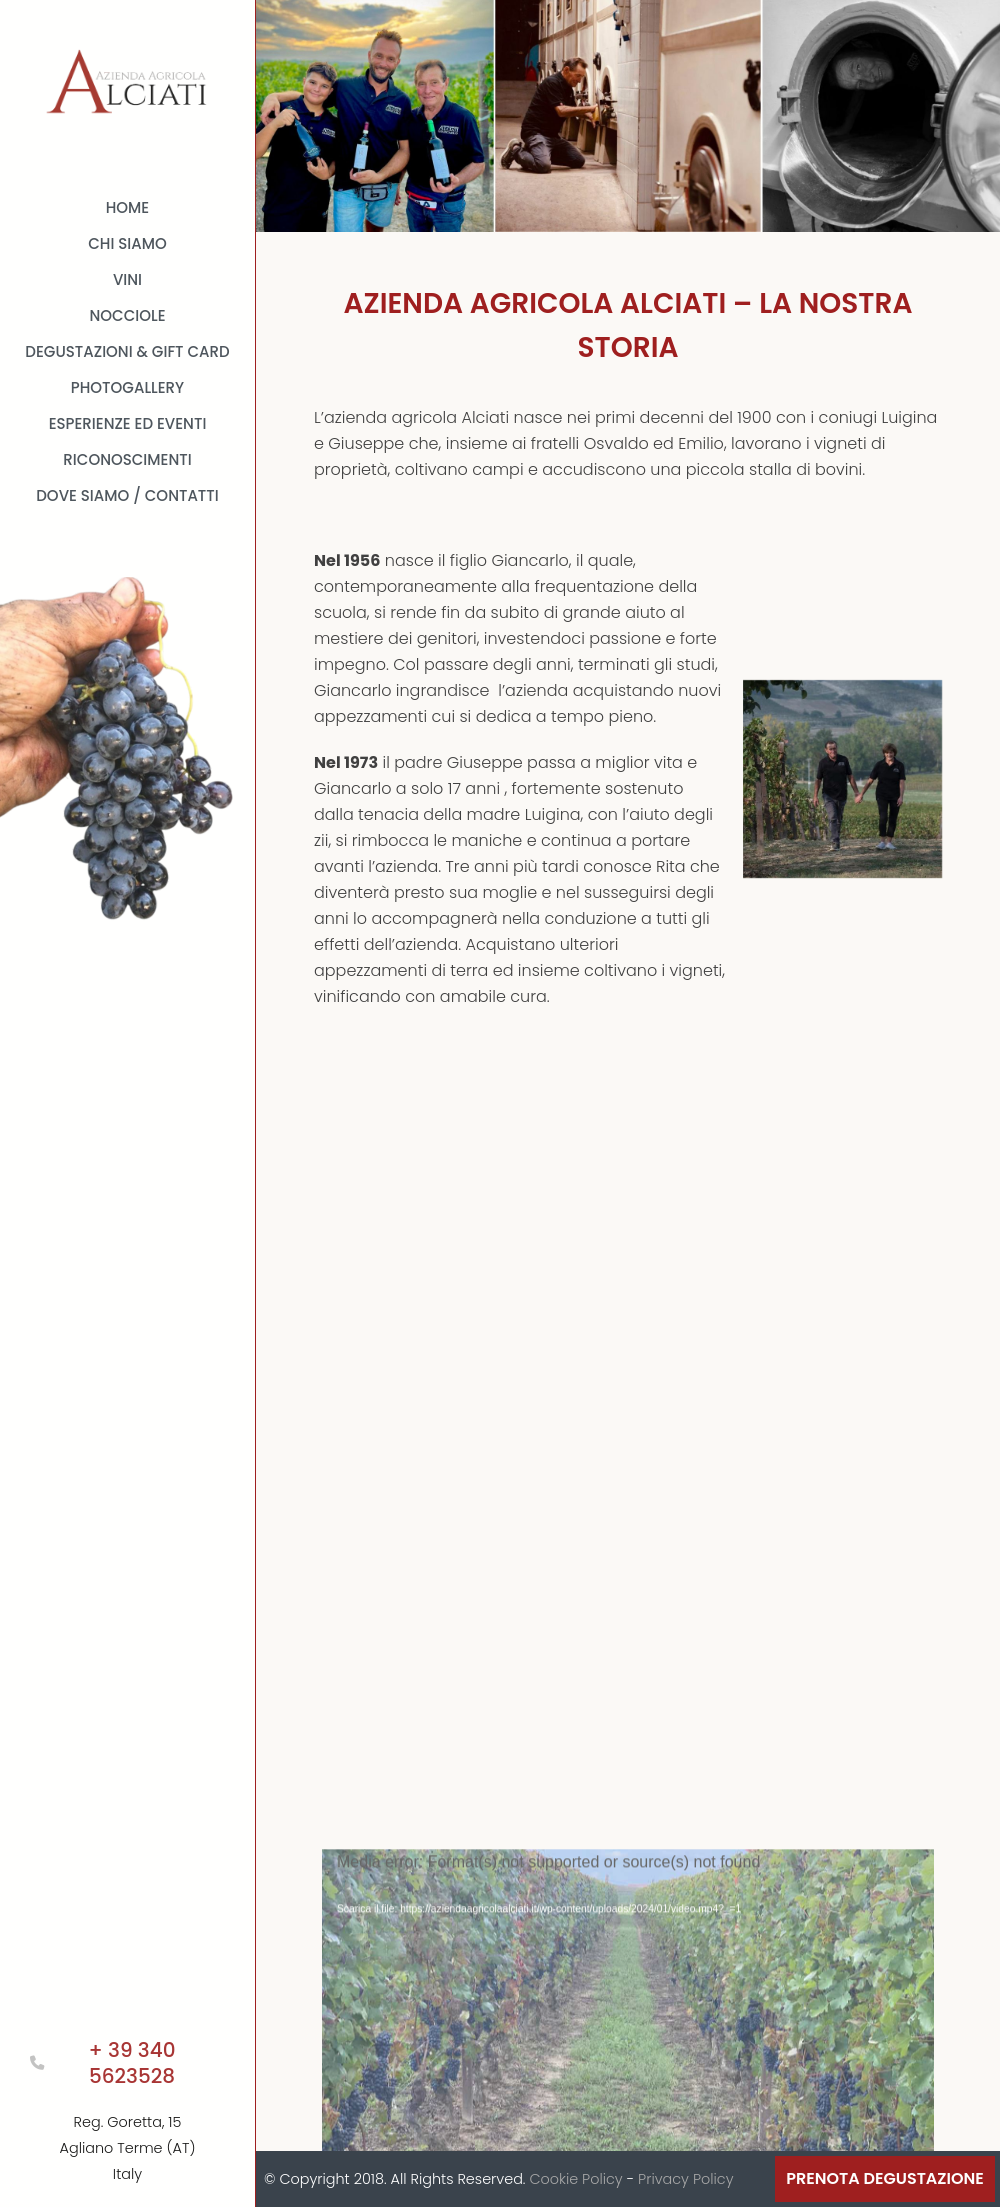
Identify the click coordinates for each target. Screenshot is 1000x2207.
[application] (628, 1996)
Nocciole (127, 315)
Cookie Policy (575, 2179)
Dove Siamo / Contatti (127, 495)
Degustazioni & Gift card (127, 351)
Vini (127, 279)
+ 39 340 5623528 (132, 2063)
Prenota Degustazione (885, 2178)
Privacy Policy (685, 2179)
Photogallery (127, 387)
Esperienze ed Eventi (128, 423)
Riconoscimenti (127, 459)
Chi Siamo (127, 243)
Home (127, 207)
